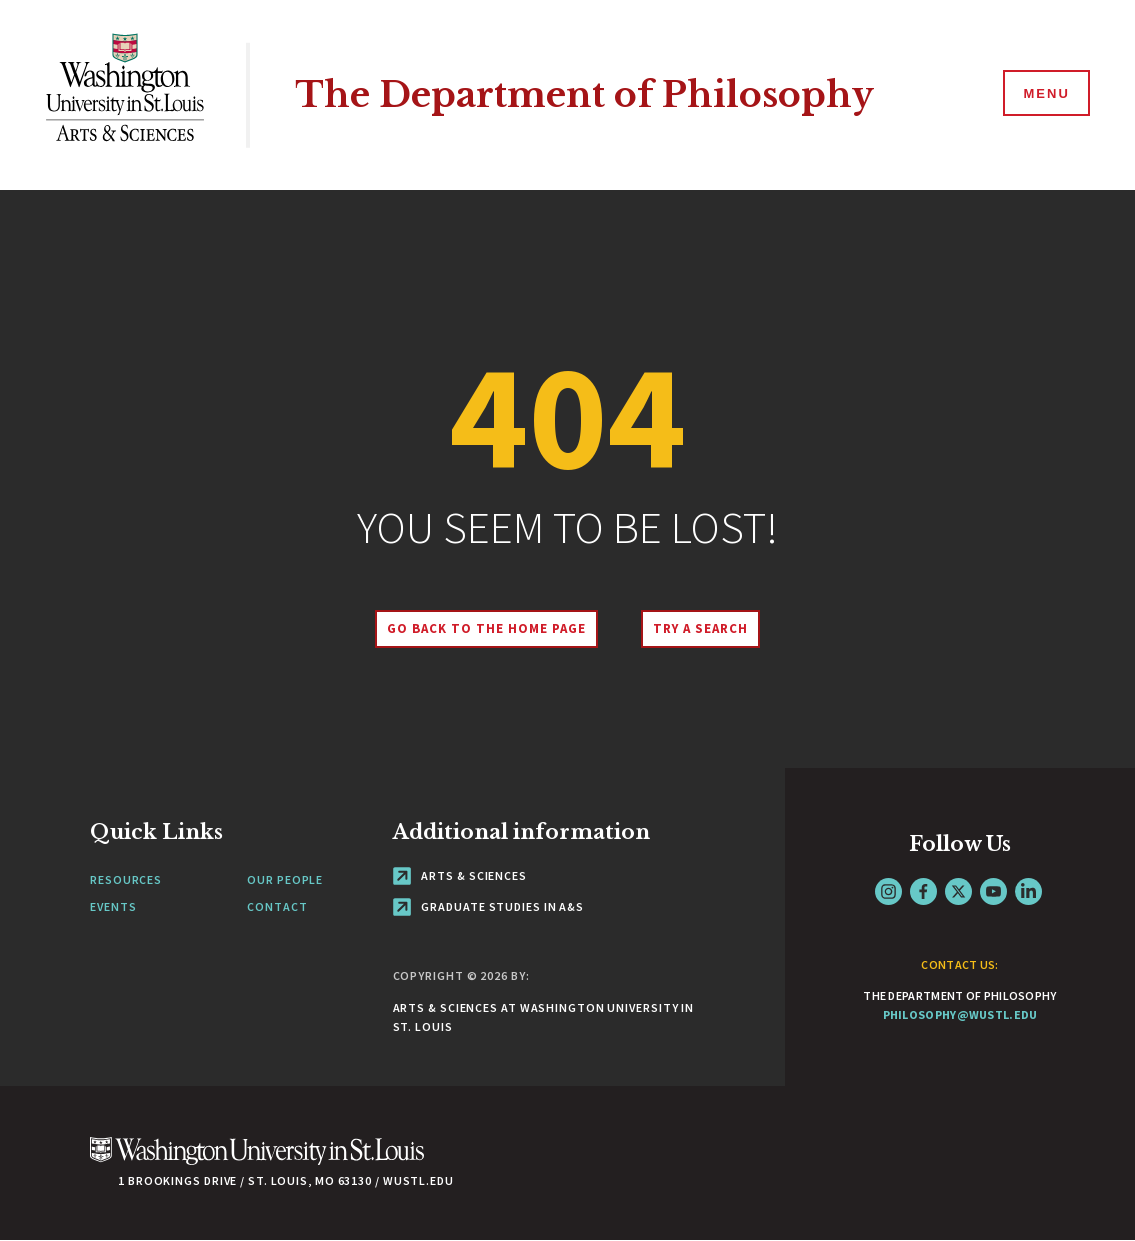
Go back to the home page (486, 628)
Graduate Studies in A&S (489, 906)
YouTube (993, 891)
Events (113, 906)
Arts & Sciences (460, 875)
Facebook (923, 891)
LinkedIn (1028, 891)
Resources (126, 879)
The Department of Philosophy (584, 94)
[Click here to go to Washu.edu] (257, 1161)
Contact (277, 906)
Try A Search (700, 628)
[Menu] (1045, 94)
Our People (285, 879)
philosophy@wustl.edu (960, 1014)
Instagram (888, 891)
